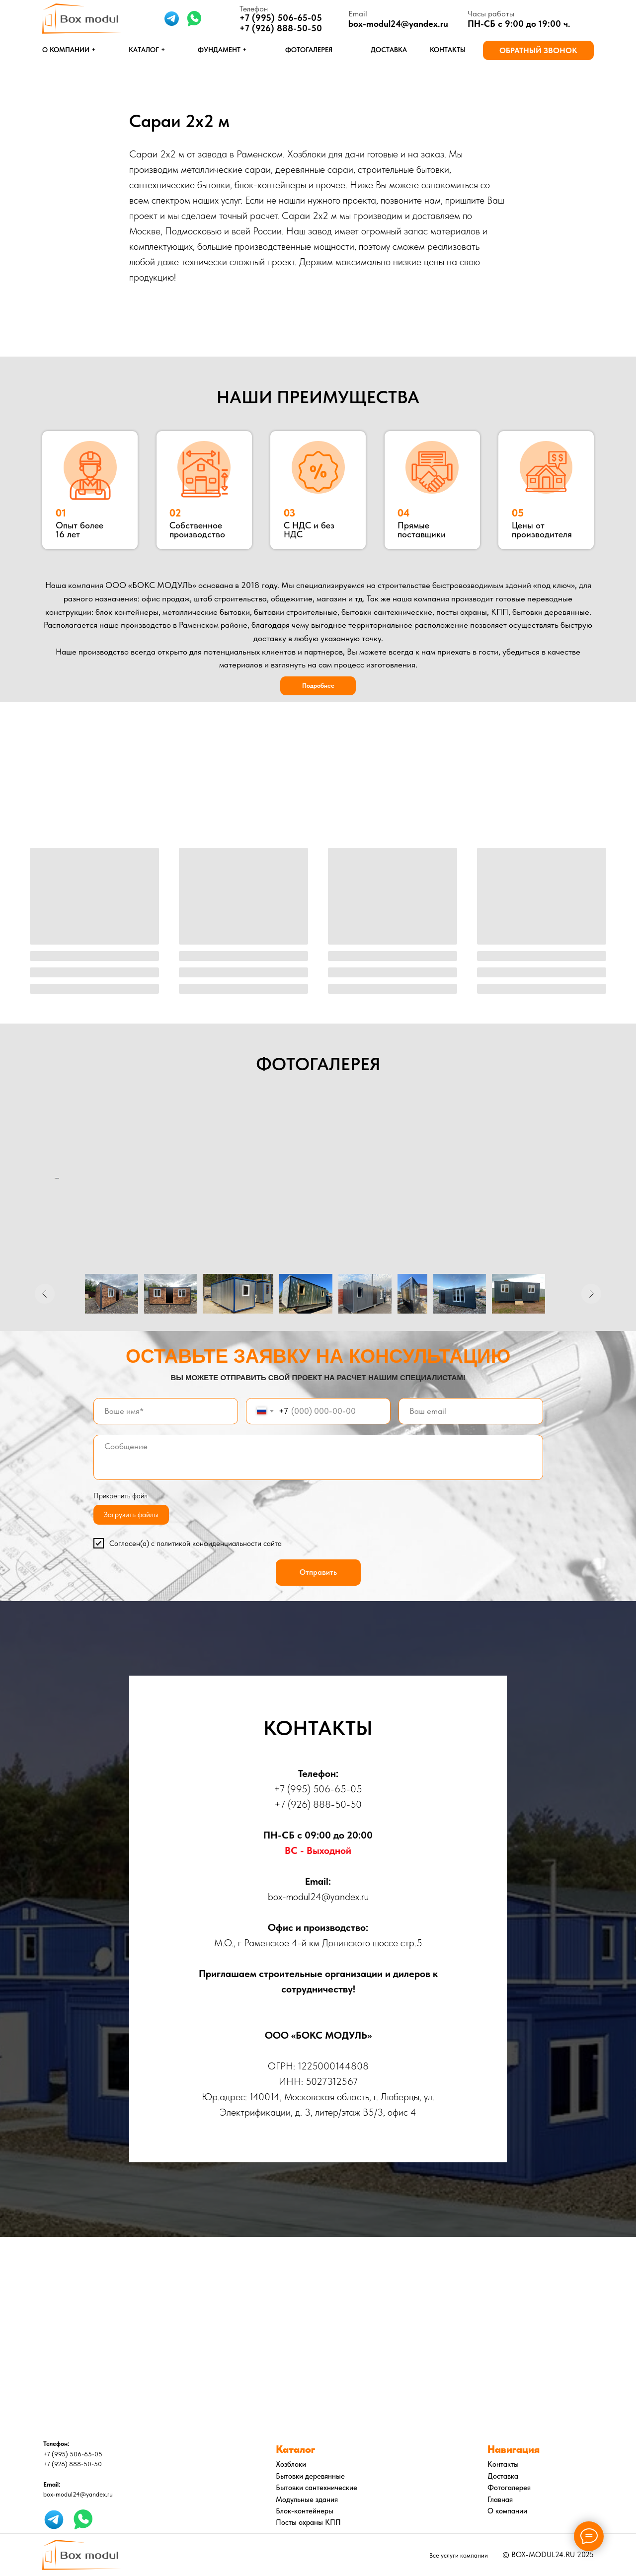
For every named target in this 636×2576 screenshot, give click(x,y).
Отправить (318, 1572)
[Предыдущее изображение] (45, 1294)
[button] (538, 50)
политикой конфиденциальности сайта (219, 1543)
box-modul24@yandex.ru (398, 23)
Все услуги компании (458, 2555)
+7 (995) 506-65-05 (318, 1789)
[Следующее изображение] (591, 1294)
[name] (165, 1411)
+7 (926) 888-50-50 (280, 28)
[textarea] (318, 1457)
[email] (470, 1411)
